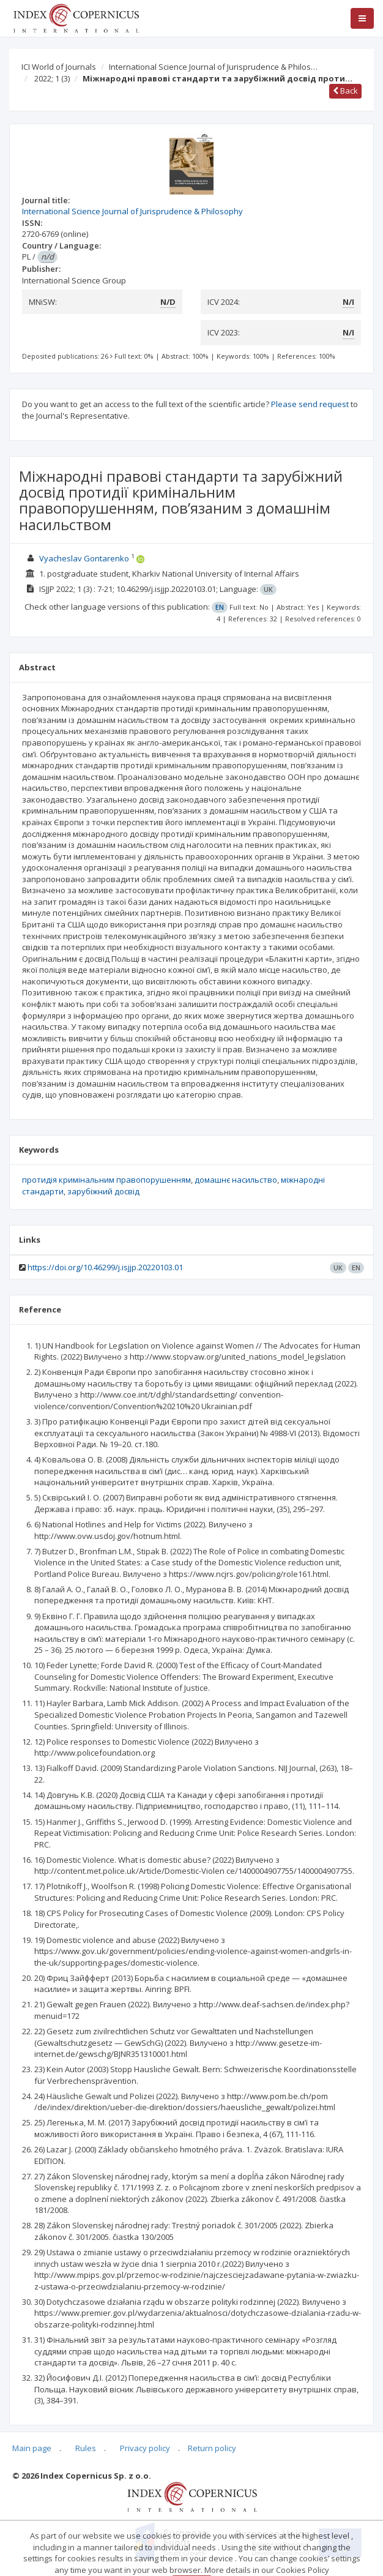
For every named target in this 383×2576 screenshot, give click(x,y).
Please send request (310, 404)
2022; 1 (52, 78)
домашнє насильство (236, 1179)
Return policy (212, 2448)
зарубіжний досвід (103, 1191)
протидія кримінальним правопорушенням (106, 1179)
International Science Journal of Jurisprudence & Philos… (213, 66)
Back (345, 90)
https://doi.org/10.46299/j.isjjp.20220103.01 (105, 1267)
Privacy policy (145, 2448)
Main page (31, 2448)
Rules (85, 2448)
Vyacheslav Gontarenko (84, 558)
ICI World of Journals (58, 66)
